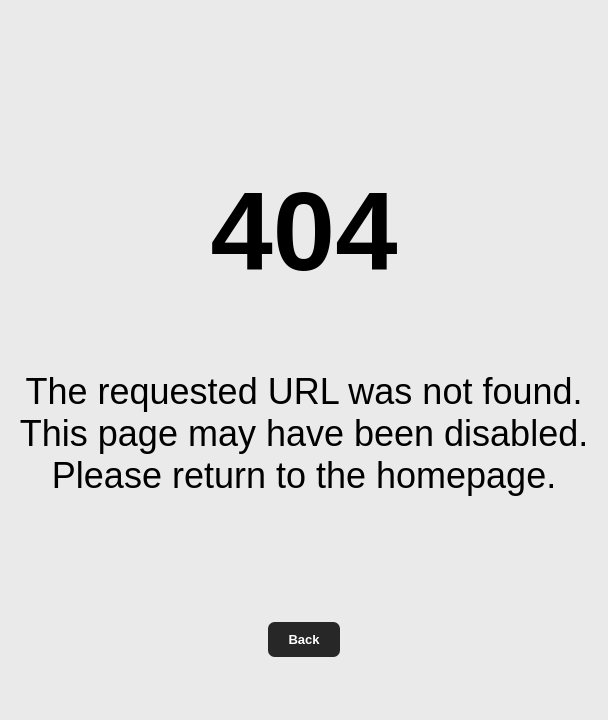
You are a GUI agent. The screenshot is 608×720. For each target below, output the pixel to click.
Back (303, 639)
